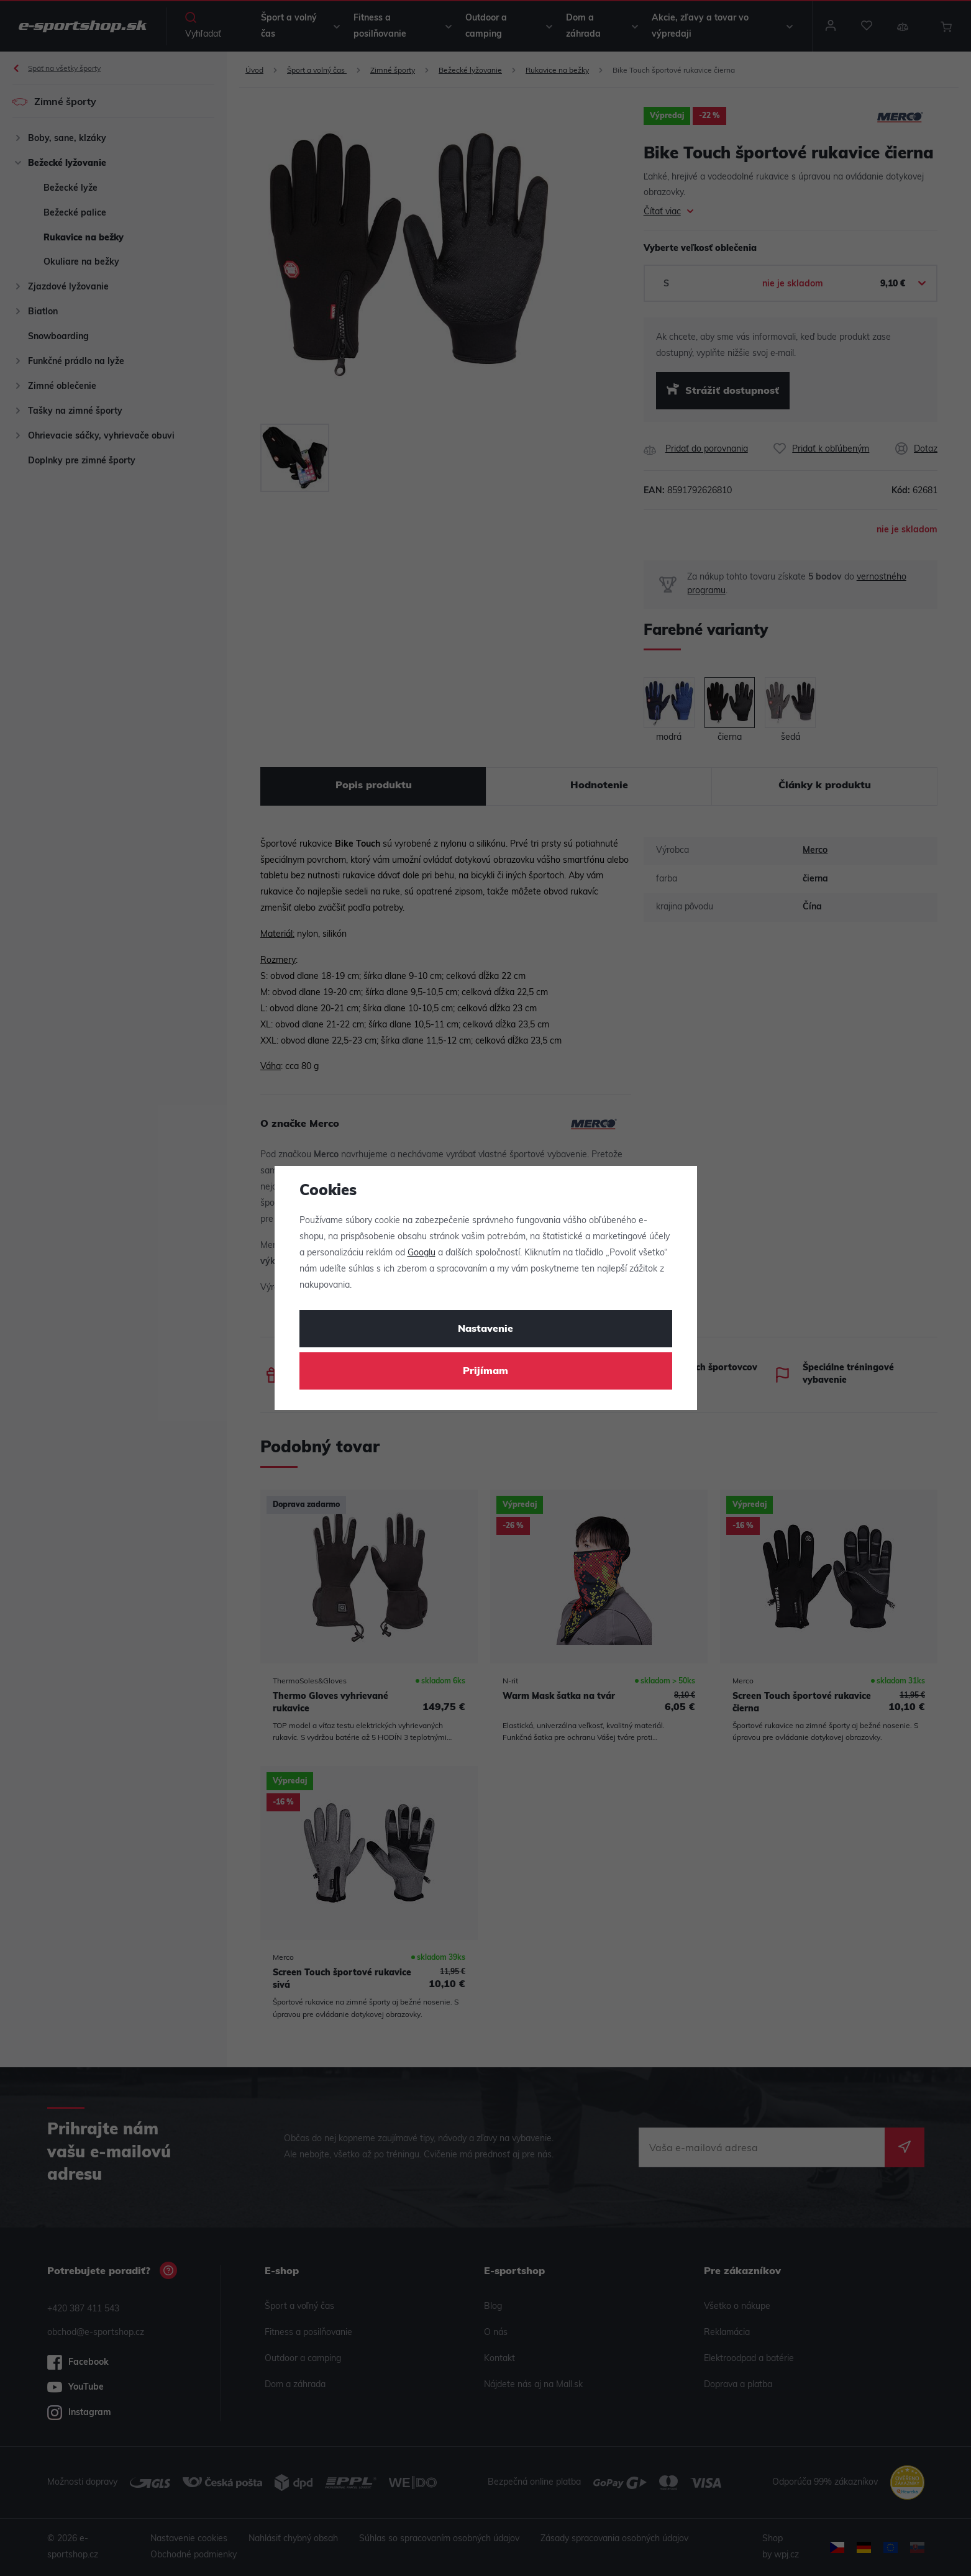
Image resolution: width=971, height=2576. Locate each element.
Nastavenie (485, 1329)
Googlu (421, 1253)
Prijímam (485, 1372)
